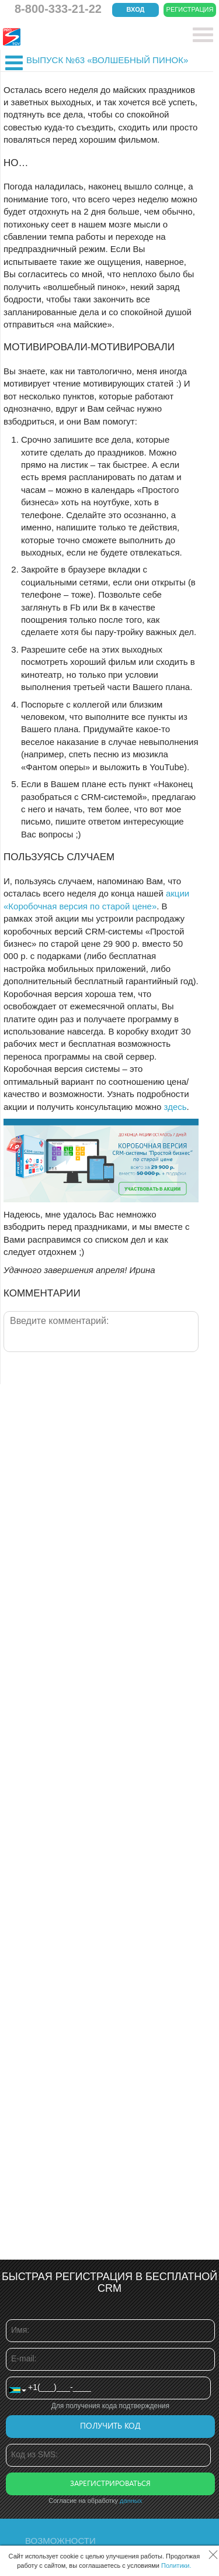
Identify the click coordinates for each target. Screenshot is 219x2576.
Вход (136, 9)
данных (131, 2500)
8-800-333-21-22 (58, 8)
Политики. (176, 2565)
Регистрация (190, 9)
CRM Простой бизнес (88, 36)
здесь (175, 1107)
